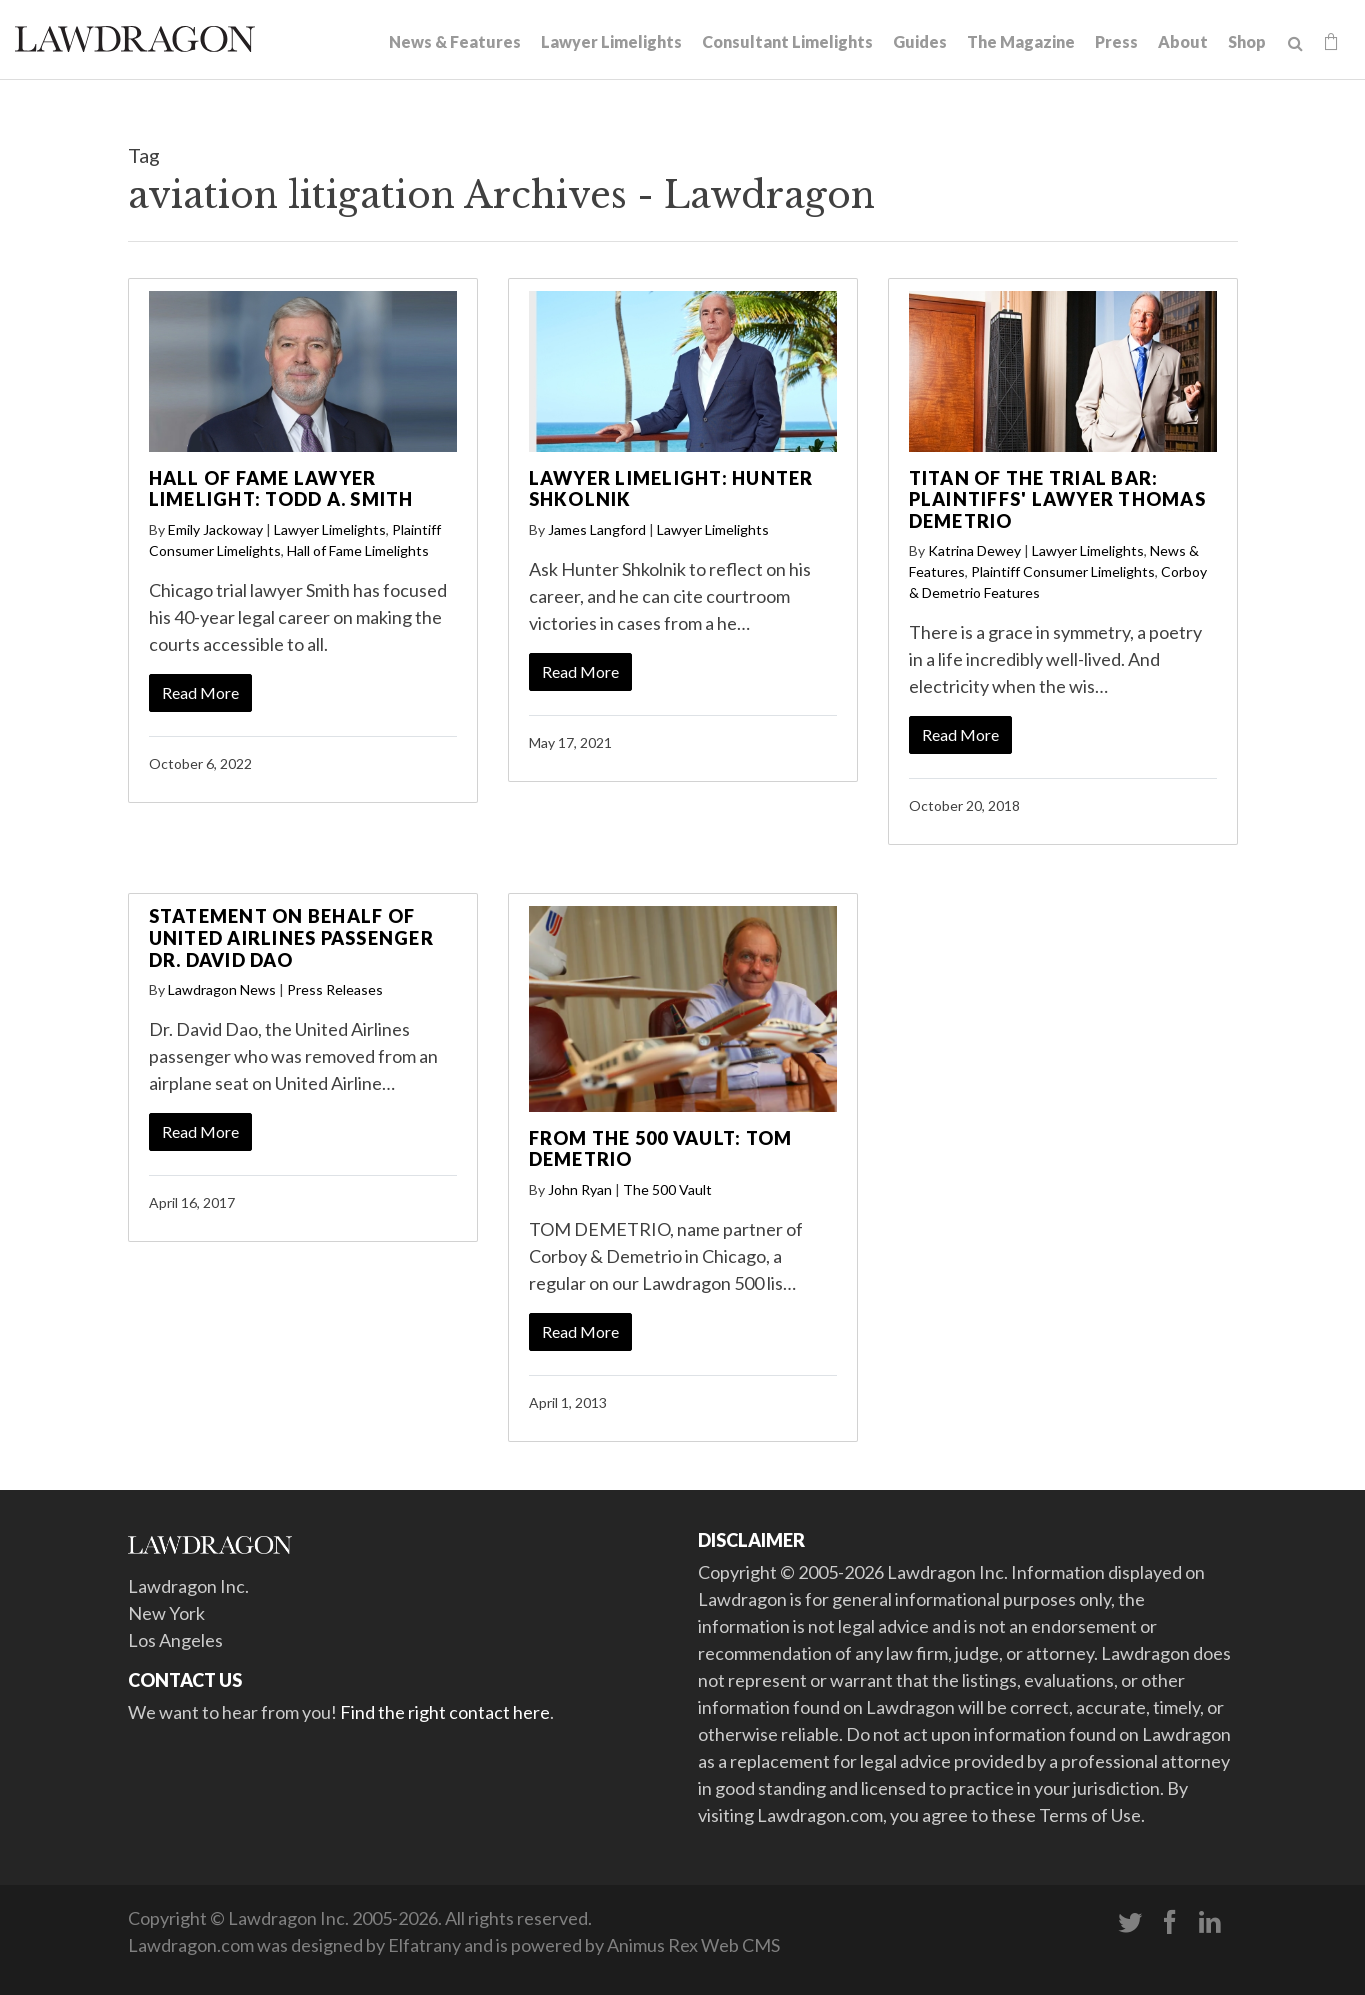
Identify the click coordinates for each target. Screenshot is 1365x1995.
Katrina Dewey (974, 550)
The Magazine (1021, 41)
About (1183, 41)
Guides (920, 41)
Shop (1247, 41)
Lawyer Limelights (611, 41)
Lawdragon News (222, 989)
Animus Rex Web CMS (693, 1945)
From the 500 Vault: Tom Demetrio (661, 1149)
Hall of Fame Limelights (358, 550)
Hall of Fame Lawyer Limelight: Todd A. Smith (281, 489)
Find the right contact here (445, 1712)
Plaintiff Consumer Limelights (1063, 571)
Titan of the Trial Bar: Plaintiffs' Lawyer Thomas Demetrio (1057, 499)
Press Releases (335, 989)
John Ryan (580, 1189)
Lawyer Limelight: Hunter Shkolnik (671, 489)
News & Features (455, 41)
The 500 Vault (667, 1189)
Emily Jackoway (215, 529)
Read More (200, 692)
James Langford (597, 529)
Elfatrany (424, 1945)
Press (1116, 41)
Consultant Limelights (787, 41)
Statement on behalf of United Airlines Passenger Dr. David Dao (291, 937)
